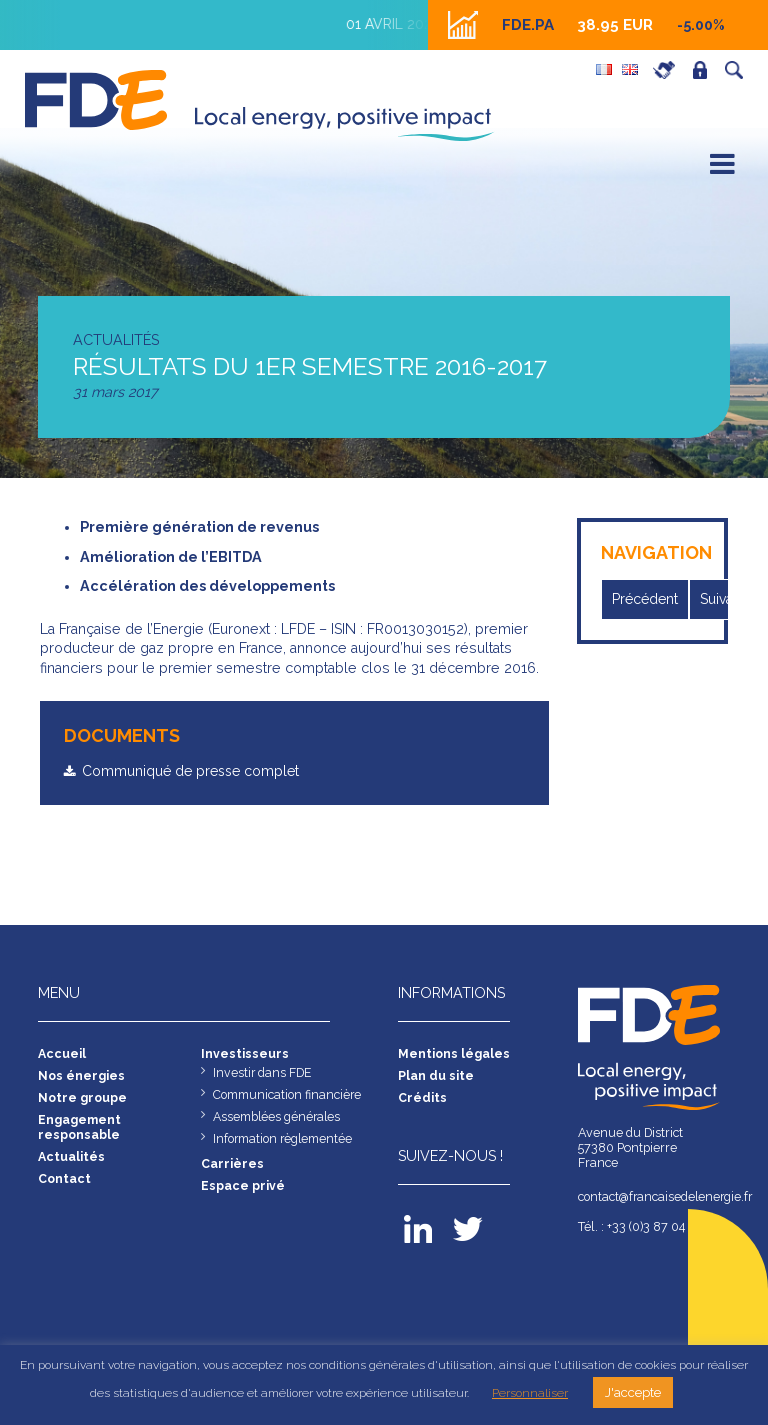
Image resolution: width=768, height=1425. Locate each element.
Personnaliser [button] (530, 1393)
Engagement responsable (80, 1127)
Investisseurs (245, 1053)
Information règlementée (285, 1138)
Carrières (669, 70)
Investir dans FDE (263, 1072)
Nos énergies (82, 1075)
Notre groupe (83, 1097)
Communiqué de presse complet (194, 771)
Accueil (62, 1053)
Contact (65, 1178)
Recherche (739, 70)
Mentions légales (454, 1053)
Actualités (71, 1156)
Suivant (726, 599)
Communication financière (288, 1094)
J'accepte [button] (633, 1392)
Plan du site (436, 1075)
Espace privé (705, 70)
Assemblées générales (278, 1116)
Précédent (646, 599)
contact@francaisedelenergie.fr (654, 1196)
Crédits (422, 1097)
